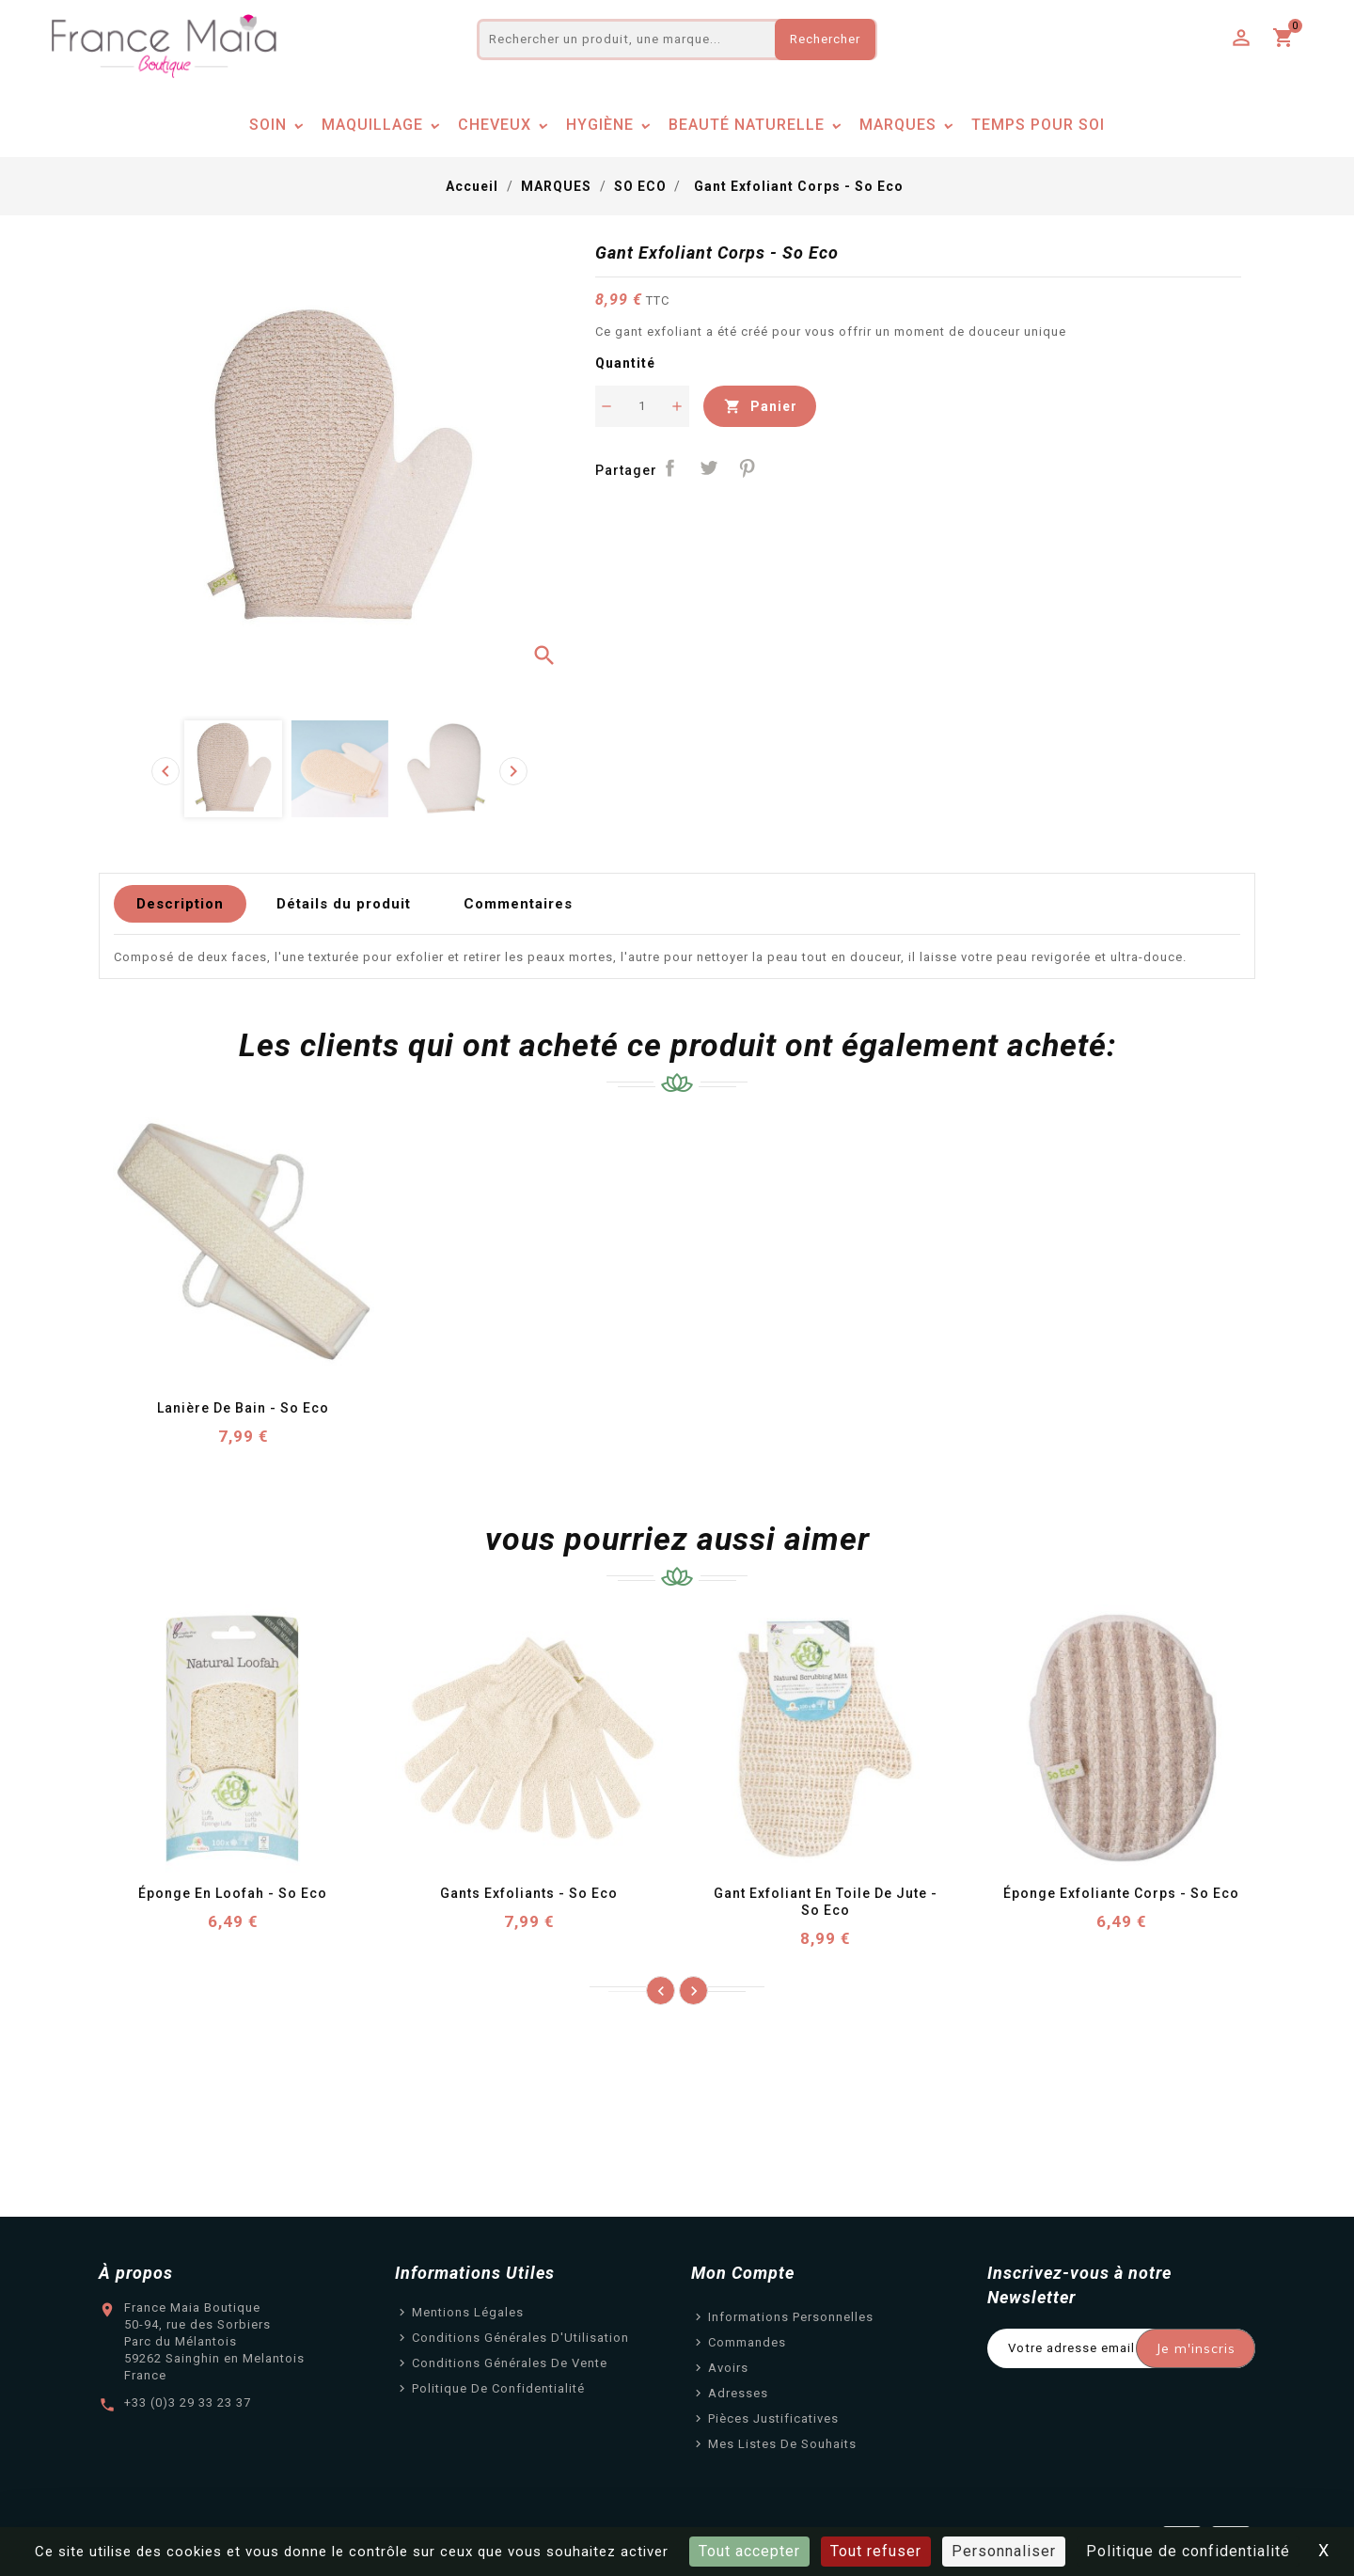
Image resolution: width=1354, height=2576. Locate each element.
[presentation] (165, 771)
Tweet (708, 468)
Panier (759, 406)
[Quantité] (642, 406)
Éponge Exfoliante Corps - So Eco (1121, 1893)
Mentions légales (468, 2312)
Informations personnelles (791, 2317)
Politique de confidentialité (498, 2388)
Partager (671, 468)
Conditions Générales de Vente (509, 2363)
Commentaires (518, 903)
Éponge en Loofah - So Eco (232, 1893)
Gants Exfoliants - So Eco (529, 1893)
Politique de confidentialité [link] (1188, 2551)
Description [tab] (180, 903)
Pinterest (747, 468)
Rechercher (825, 39)
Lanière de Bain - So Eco (243, 1407)
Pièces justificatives (773, 2418)
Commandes (747, 2342)
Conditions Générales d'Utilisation (520, 2338)
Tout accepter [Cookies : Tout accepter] (749, 2551)
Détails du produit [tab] (343, 903)
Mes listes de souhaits (782, 2444)
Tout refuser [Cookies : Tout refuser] (875, 2551)
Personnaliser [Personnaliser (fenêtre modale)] (1004, 2551)
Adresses (738, 2393)
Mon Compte (743, 2273)
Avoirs (728, 2368)
